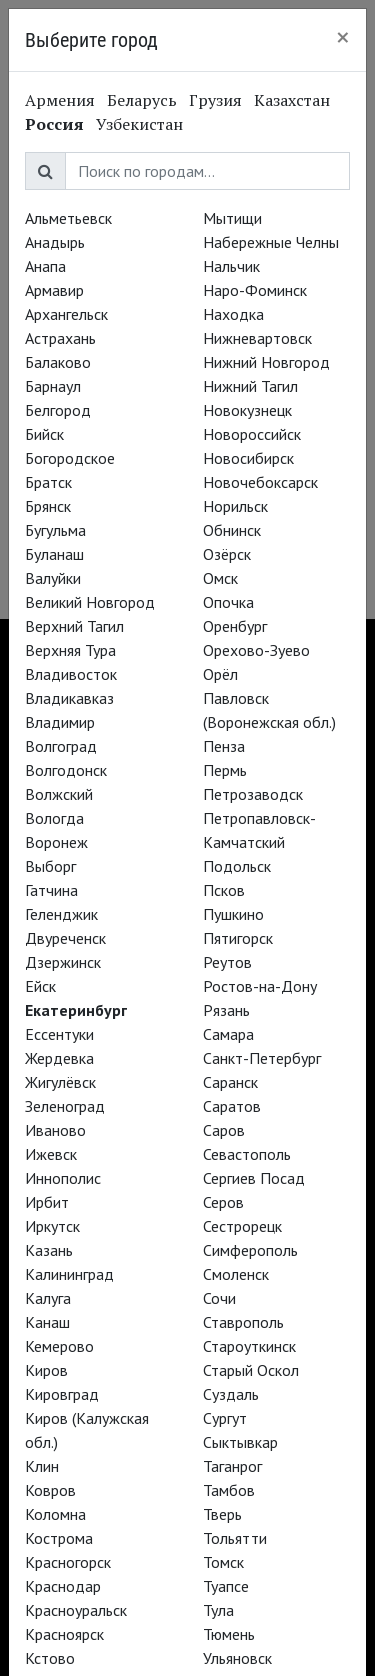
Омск (220, 578)
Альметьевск (68, 218)
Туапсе (226, 1586)
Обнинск (232, 530)
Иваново (55, 1130)
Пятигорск (238, 938)
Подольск (237, 866)
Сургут (225, 1418)
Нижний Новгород (266, 362)
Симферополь (250, 1250)
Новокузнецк (247, 410)
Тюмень (229, 1634)
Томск (223, 1562)
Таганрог (232, 1466)
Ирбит (47, 1202)
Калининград (69, 1274)
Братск (48, 482)
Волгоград (61, 746)
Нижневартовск (257, 338)
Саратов (232, 1106)
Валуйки (53, 578)
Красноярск (64, 1634)
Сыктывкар (240, 1442)
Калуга (48, 1298)
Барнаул (53, 386)
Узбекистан (139, 124)
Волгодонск (66, 770)
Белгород (58, 410)
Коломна (55, 1514)
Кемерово (59, 1346)
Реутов (227, 962)
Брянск (48, 506)
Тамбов (229, 1490)
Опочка (228, 602)
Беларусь (142, 100)
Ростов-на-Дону (260, 986)
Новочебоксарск (260, 482)
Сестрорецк (242, 1226)
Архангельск (66, 314)
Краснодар (63, 1586)
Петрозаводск (253, 794)
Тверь (222, 1514)
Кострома (59, 1538)
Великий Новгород (90, 602)
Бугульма (55, 530)
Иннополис (63, 1178)
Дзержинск (63, 962)
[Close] (343, 37)
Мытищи (232, 218)
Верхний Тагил (74, 626)
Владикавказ (69, 698)
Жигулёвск (60, 1082)
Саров (224, 1130)
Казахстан (292, 100)
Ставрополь (243, 1322)
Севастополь (247, 1154)
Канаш (47, 1322)
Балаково (58, 362)
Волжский (59, 794)
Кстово (50, 1658)
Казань (49, 1250)
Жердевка (59, 1058)
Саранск (230, 1082)
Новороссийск (252, 434)
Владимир (60, 722)
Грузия (215, 100)
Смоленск (236, 1274)
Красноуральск (76, 1610)
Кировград (62, 1394)
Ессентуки (59, 1034)
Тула (218, 1610)
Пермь (225, 770)
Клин (42, 1466)
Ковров (50, 1490)
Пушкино (233, 914)
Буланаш (54, 554)
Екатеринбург (76, 1010)
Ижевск (51, 1154)
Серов (223, 1202)
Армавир (54, 290)
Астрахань (60, 338)
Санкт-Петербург (262, 1058)
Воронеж (56, 842)
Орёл (220, 674)
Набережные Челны (271, 242)
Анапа (45, 266)
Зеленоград (65, 1106)
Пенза (224, 746)
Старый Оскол (251, 1370)
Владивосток (71, 674)
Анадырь (55, 242)
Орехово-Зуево (256, 650)
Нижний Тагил (250, 386)
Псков (224, 890)
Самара (228, 1034)
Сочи (219, 1298)
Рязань (226, 1010)
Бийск (44, 434)
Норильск (235, 506)
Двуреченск (65, 938)
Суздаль (231, 1394)
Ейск (40, 986)
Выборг (50, 866)
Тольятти (235, 1538)
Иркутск (52, 1226)
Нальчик (231, 266)
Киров (46, 1370)
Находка (233, 314)
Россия (54, 124)
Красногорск (68, 1562)
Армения (60, 100)
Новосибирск (248, 458)
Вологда (54, 818)
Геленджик (61, 914)
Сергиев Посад (254, 1178)
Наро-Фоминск (255, 290)
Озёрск (227, 554)
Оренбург (235, 626)
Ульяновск (237, 1658)
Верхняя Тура (70, 650)
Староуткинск (249, 1346)
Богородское (70, 458)
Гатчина (51, 890)
